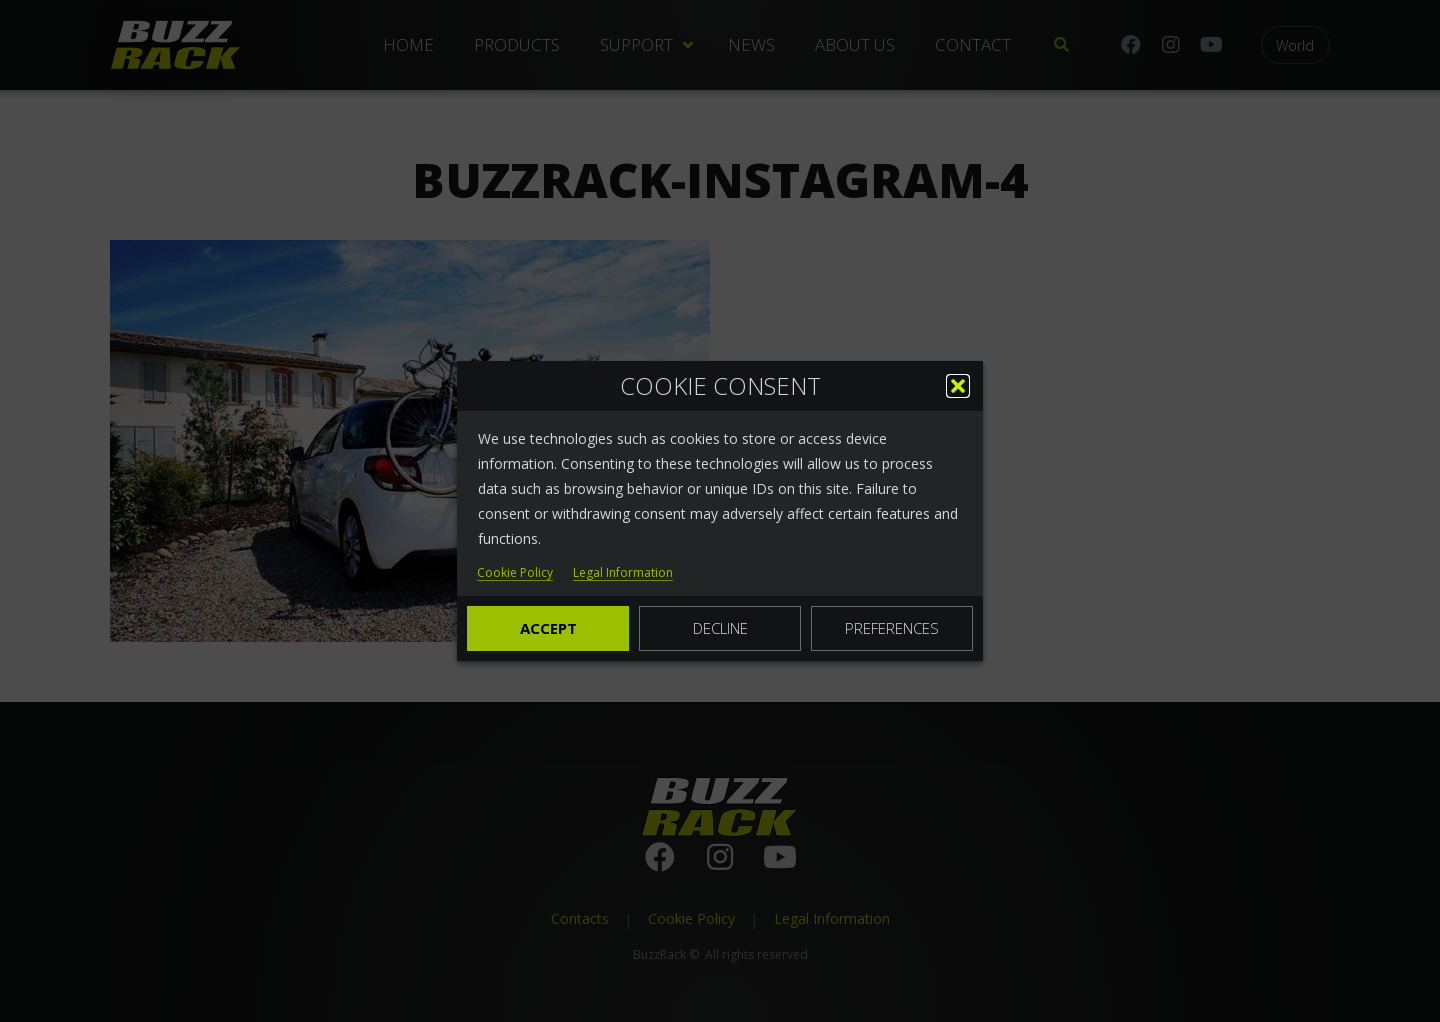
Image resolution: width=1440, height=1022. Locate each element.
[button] (958, 386)
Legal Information (623, 573)
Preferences (892, 628)
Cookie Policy (515, 573)
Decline (720, 628)
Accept (548, 628)
